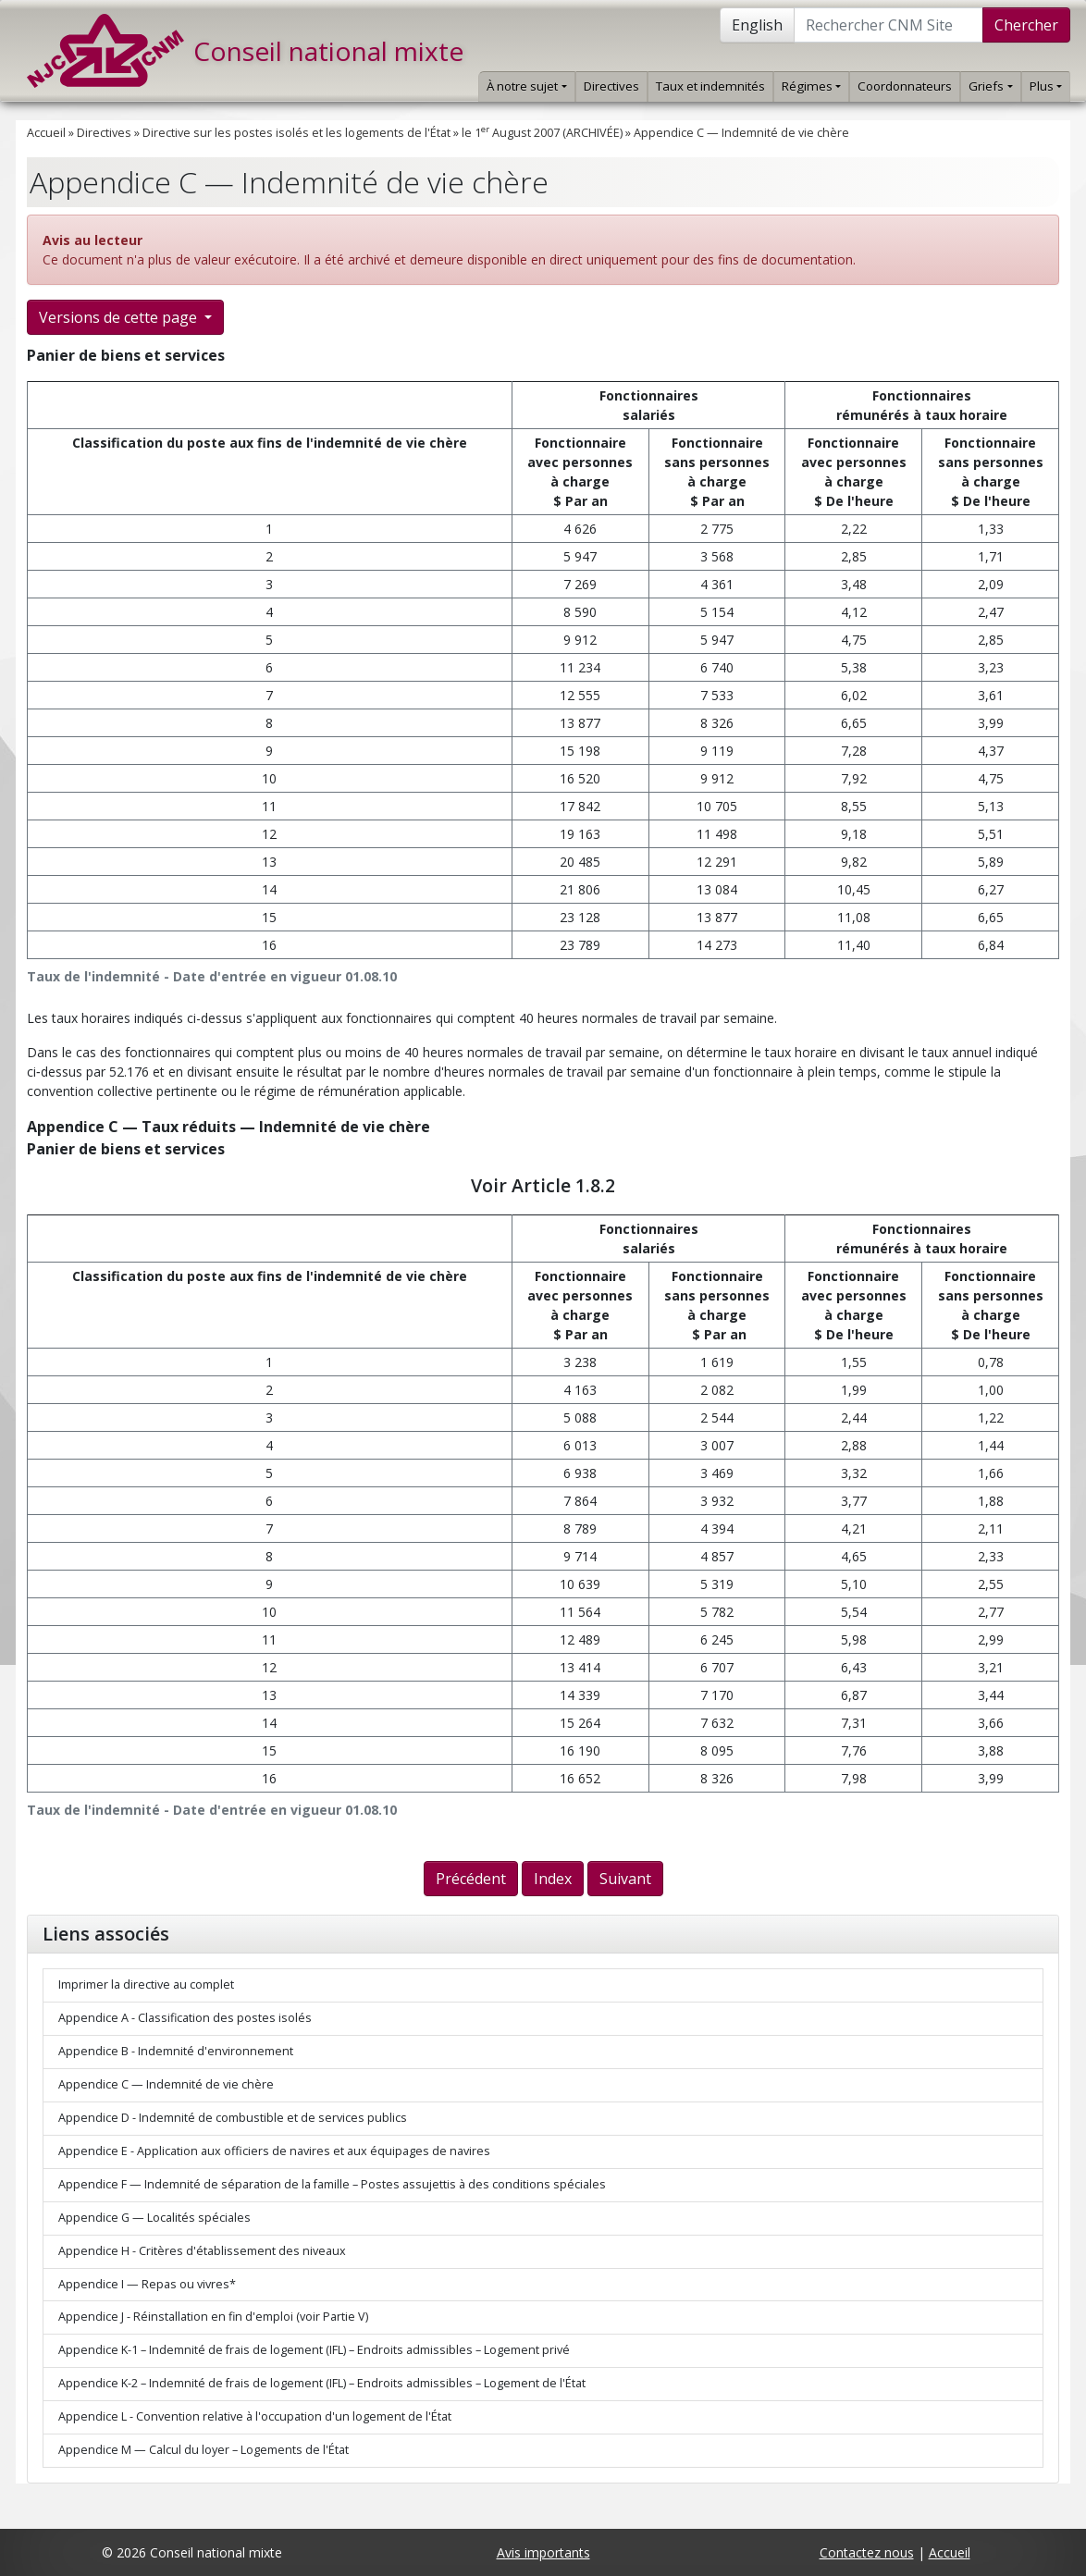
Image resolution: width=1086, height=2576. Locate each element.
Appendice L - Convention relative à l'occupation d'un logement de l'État (254, 2416)
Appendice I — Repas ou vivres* (147, 2284)
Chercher (1026, 25)
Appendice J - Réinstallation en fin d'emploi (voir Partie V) (213, 2316)
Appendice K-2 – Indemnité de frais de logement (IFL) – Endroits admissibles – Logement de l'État (322, 2383)
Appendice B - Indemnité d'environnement (175, 2051)
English (757, 25)
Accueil (46, 133)
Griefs (990, 86)
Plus (1046, 86)
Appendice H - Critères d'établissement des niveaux (202, 2251)
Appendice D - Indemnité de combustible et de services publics (232, 2118)
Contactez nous (867, 2552)
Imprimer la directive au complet (146, 1984)
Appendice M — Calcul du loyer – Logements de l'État (203, 2450)
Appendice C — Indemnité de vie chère (741, 133)
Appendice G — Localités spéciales (154, 2217)
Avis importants (543, 2552)
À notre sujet (526, 86)
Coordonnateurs (905, 86)
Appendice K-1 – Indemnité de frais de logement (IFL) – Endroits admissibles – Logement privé (314, 2350)
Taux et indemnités (710, 86)
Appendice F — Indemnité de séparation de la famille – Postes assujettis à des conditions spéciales (332, 2184)
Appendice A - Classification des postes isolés (185, 2018)
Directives (611, 86)
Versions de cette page (120, 317)
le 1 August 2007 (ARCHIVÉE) (542, 133)
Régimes (811, 86)
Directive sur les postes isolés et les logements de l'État (296, 133)
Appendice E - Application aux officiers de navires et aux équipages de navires (274, 2151)
